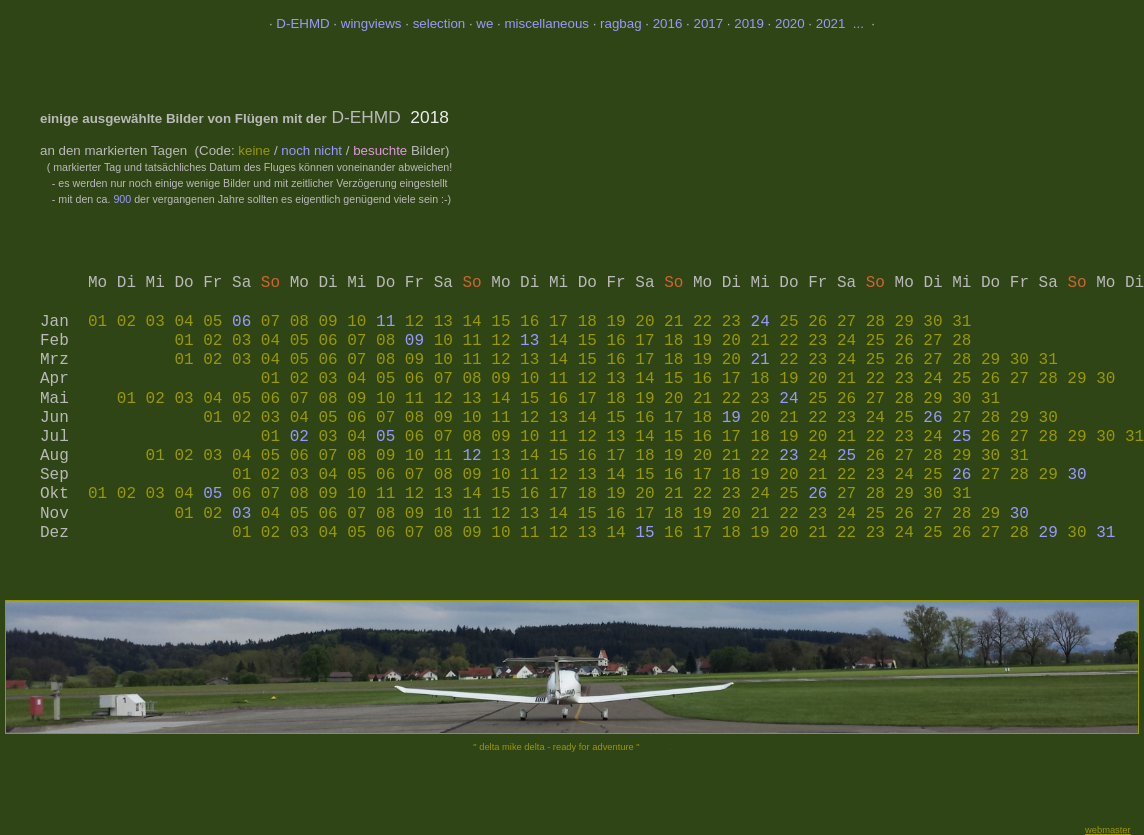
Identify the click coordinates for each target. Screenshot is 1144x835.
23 (788, 456)
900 (122, 199)
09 (414, 341)
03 (241, 514)
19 (731, 418)
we (486, 23)
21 (760, 360)
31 (1105, 533)
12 (471, 456)
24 (760, 322)
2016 (668, 23)
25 (961, 437)
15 (644, 533)
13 (529, 341)
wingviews (371, 23)
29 (1048, 533)
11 (385, 322)
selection (439, 23)
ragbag (621, 23)
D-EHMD (302, 23)
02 (299, 437)
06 (241, 322)
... (856, 23)
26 (932, 418)
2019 (749, 23)
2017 (708, 23)
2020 (790, 23)
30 (1076, 475)
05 (385, 437)
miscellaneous (547, 23)
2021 (831, 23)
